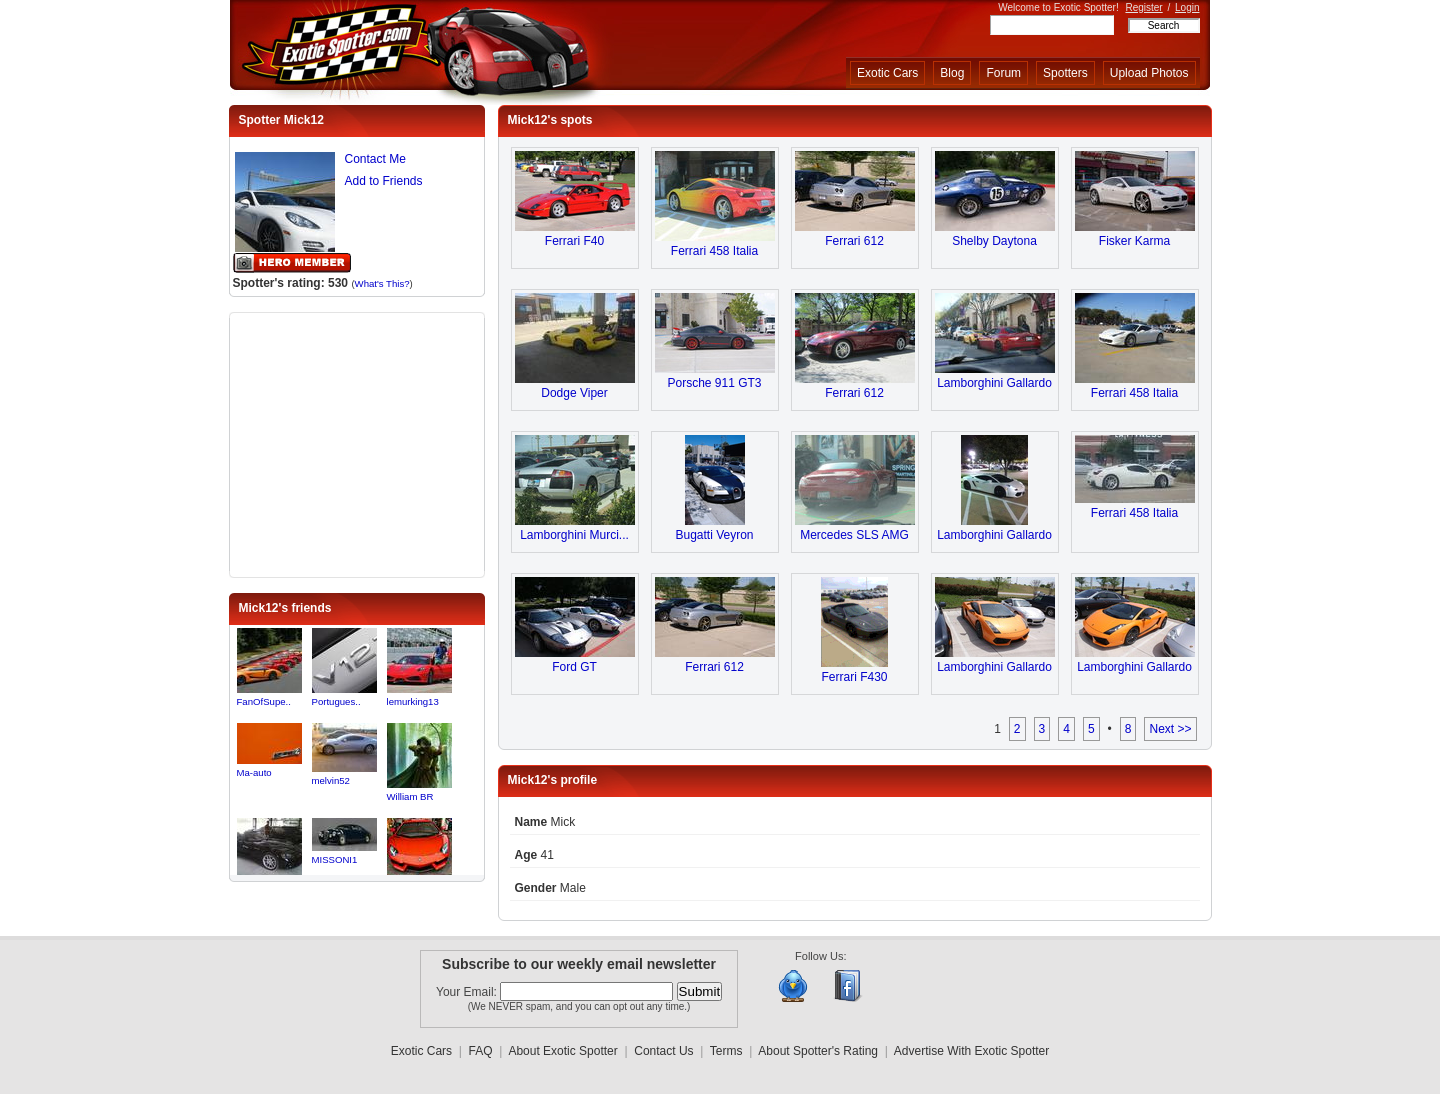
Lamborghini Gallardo (994, 383)
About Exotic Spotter (562, 1051)
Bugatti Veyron (714, 535)
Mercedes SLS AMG (854, 535)
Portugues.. (336, 701)
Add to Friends (384, 181)
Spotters (1065, 73)
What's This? (382, 283)
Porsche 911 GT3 (714, 383)
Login (1187, 7)
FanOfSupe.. (264, 701)
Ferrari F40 (574, 241)
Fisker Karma (1134, 241)
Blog (952, 73)
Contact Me (375, 159)
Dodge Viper (574, 393)
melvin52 (331, 780)
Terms (726, 1051)
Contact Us (663, 1051)
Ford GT (574, 667)
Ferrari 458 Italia (714, 251)
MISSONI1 (335, 859)
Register (1143, 7)
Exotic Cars (887, 73)
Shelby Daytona (994, 241)
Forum (1003, 73)
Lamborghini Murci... (574, 535)
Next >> (1170, 729)
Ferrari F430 (854, 677)
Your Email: (468, 992)
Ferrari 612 (854, 241)
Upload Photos (1149, 73)
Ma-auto (254, 772)
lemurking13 (413, 701)
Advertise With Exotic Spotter (971, 1051)
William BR (410, 796)
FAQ (481, 1051)
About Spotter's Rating (818, 1051)
